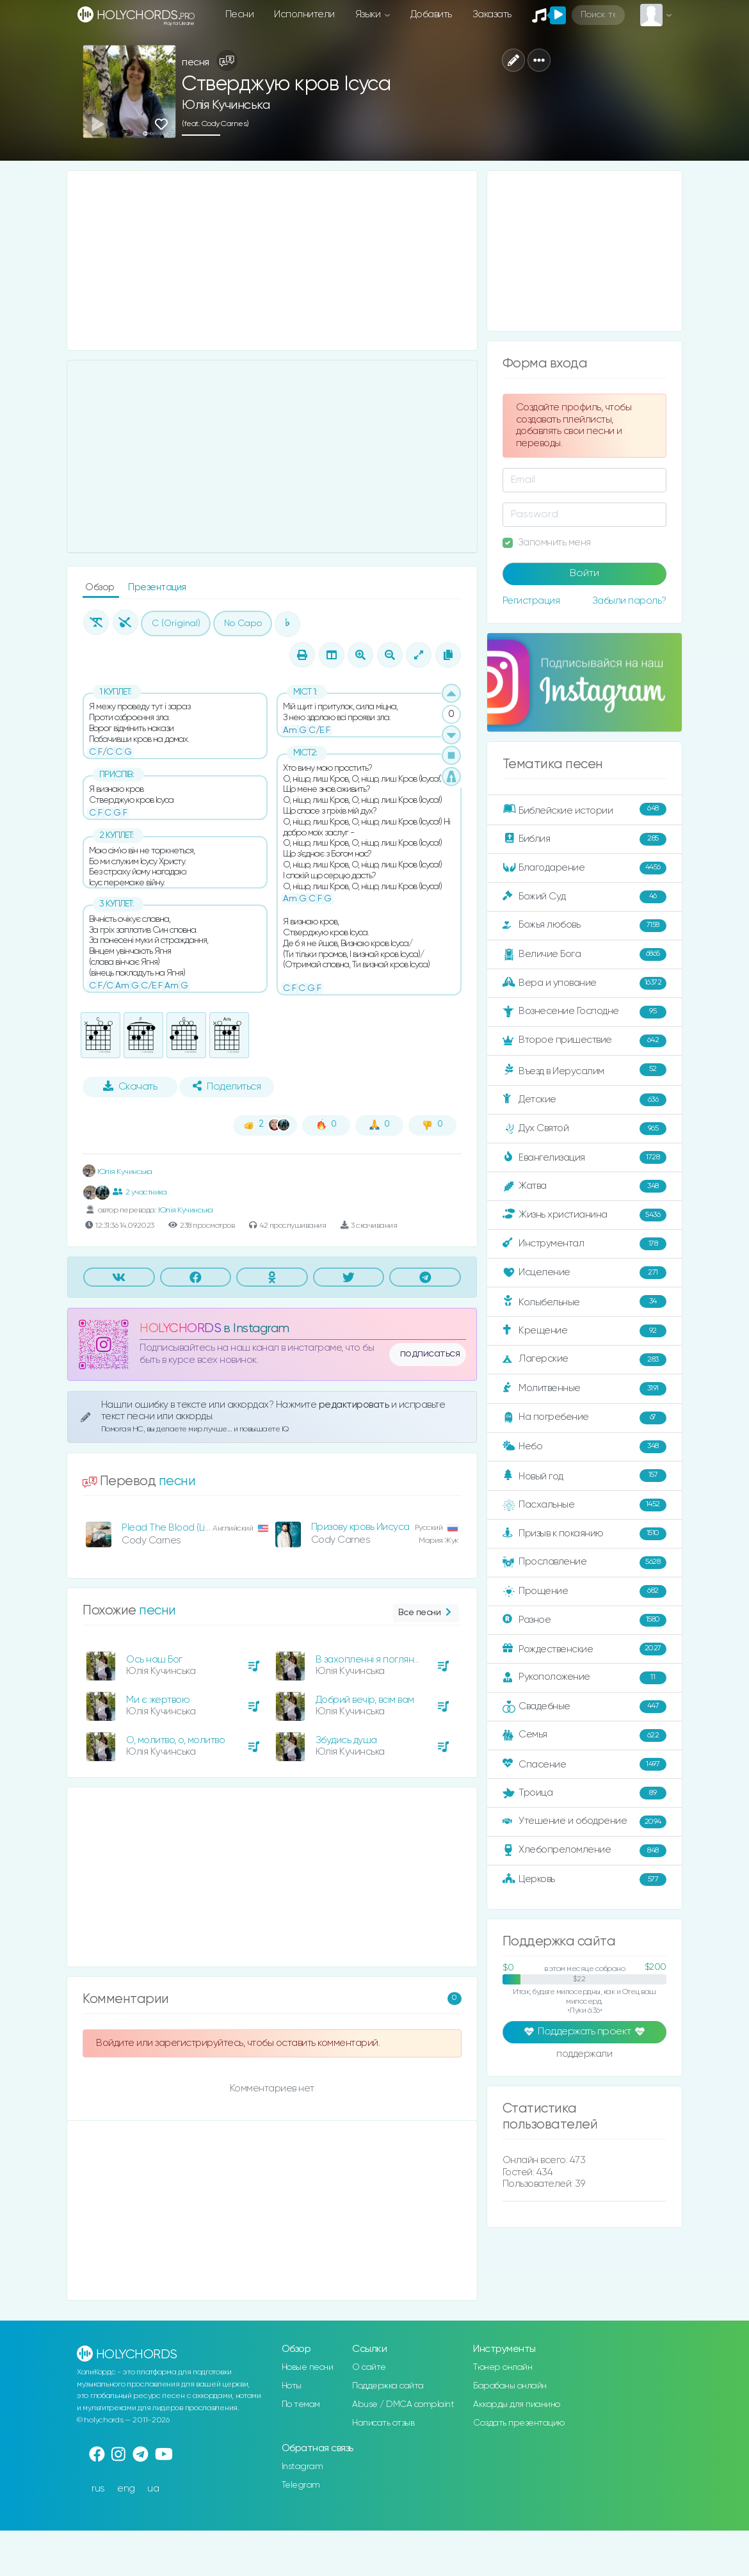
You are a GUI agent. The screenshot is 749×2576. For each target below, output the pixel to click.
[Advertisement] (272, 260)
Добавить (431, 14)
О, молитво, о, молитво (175, 1740)
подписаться (430, 1354)
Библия (584, 839)
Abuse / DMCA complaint (403, 2404)
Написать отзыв (383, 2423)
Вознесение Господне (584, 1012)
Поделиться (227, 1086)
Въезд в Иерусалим (584, 1070)
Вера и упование (584, 983)
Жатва (584, 1186)
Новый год (584, 1476)
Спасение (584, 1764)
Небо (584, 1446)
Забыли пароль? (629, 601)
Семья (584, 1735)
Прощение (584, 1591)
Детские (584, 1099)
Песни (239, 14)
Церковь (584, 1879)
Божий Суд (584, 896)
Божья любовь (584, 925)
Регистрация (531, 601)
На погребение (584, 1418)
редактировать (355, 1405)
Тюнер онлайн (502, 2367)
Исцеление (584, 1272)
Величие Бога (584, 954)
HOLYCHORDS (180, 1328)
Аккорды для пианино (516, 2404)
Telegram (301, 2485)
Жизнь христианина (584, 1215)
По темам (301, 2404)
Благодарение (584, 868)
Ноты (292, 2385)
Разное (584, 1620)
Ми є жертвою (157, 1700)
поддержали (584, 2055)
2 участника (139, 1191)
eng (126, 2488)
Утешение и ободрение (584, 1821)
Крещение (584, 1330)
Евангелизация (584, 1157)
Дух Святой (584, 1128)
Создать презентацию (519, 2423)
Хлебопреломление (584, 1850)
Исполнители (304, 14)
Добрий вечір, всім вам (365, 1700)
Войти (584, 573)
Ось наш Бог (154, 1659)
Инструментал (584, 1243)
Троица (584, 1793)
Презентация (157, 587)
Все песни (426, 1613)
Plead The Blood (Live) (170, 1528)
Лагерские (584, 1359)
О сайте (369, 2367)
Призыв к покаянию (584, 1533)
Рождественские (584, 1649)
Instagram (302, 2466)
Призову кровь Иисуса (360, 1527)
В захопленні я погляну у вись (381, 1659)
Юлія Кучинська (226, 105)
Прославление (584, 1562)
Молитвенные (584, 1388)
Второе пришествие (584, 1040)
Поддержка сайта (388, 2385)
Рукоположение (584, 1677)
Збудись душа (346, 1740)
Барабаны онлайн (510, 2385)
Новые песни (308, 2367)
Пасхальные (584, 1505)
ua (153, 2488)
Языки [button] (369, 14)
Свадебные (584, 1706)
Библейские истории (584, 810)
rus (98, 2488)
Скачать (130, 1086)
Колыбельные (584, 1301)
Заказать (491, 14)
